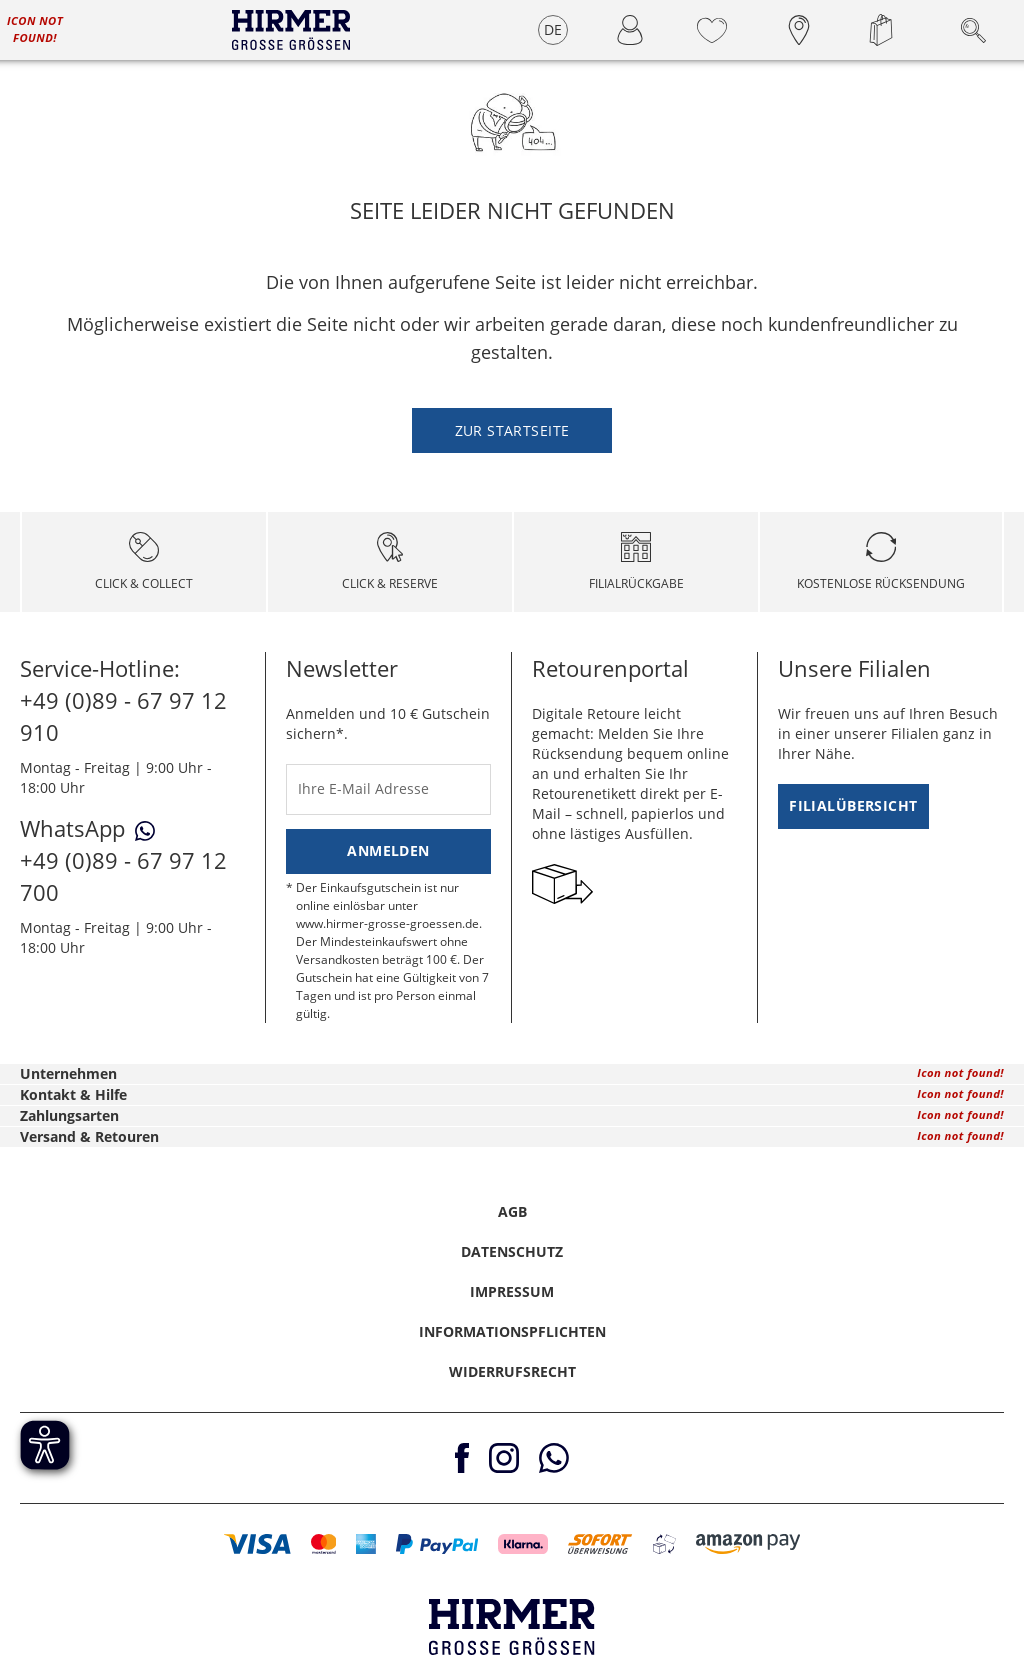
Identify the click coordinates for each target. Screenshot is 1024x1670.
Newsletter (342, 668)
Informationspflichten (512, 1331)
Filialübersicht (853, 805)
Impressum (512, 1291)
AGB (512, 1211)
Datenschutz (512, 1251)
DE (553, 29)
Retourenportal (610, 668)
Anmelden (388, 850)
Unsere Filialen (854, 668)
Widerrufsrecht (512, 1371)
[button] (257, 1544)
